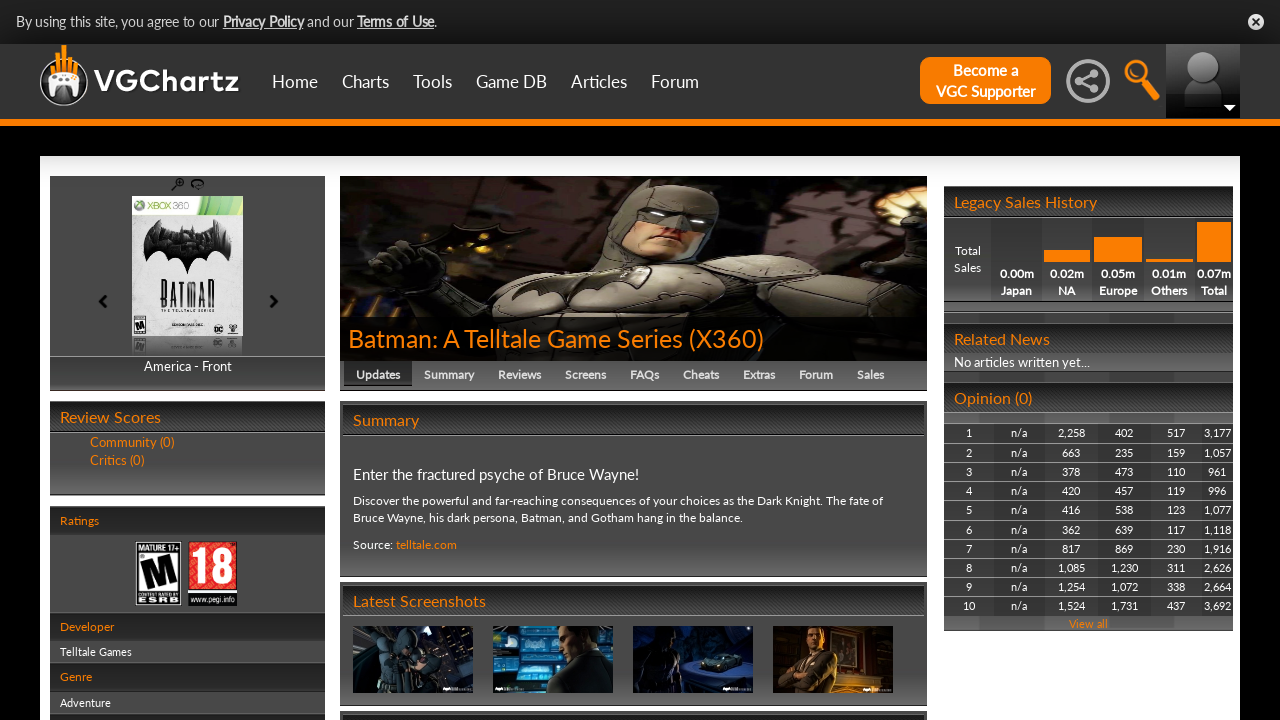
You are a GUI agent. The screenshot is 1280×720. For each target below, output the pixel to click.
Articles (599, 81)
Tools (432, 81)
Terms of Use (395, 21)
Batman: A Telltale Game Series (515, 338)
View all (1088, 623)
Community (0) (132, 442)
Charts (365, 81)
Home (295, 81)
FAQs (644, 374)
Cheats (701, 374)
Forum (675, 81)
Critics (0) (117, 460)
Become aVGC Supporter (985, 80)
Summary (449, 374)
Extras (759, 374)
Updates (378, 374)
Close (1256, 22)
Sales (870, 374)
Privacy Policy (263, 21)
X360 (726, 338)
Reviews (519, 374)
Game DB (511, 81)
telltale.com (426, 544)
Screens (585, 374)
